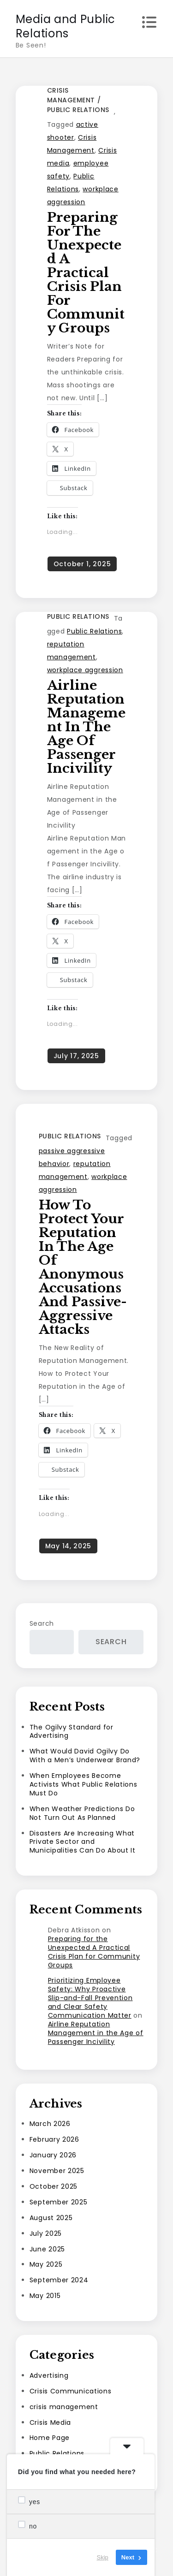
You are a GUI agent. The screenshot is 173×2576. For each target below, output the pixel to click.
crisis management (71, 95)
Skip (102, 2557)
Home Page (50, 2437)
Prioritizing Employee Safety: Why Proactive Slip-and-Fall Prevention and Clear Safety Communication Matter (90, 1998)
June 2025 (47, 2249)
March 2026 (50, 2123)
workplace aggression (85, 670)
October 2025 (54, 2186)
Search (42, 1623)
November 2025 (57, 2170)
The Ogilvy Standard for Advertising (71, 1732)
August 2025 (51, 2217)
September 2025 (59, 2202)
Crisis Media (50, 2422)
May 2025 (46, 2264)
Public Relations (78, 109)
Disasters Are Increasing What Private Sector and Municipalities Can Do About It (83, 1842)
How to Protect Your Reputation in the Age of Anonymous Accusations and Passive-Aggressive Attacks (83, 1267)
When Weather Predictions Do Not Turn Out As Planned (82, 1813)
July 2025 (46, 2233)
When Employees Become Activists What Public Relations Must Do (83, 1784)
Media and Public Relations (65, 26)
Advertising (49, 2375)
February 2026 (54, 2139)
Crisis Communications (71, 2391)
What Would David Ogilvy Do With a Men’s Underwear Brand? (85, 1756)
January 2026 (53, 2155)
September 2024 (59, 2280)
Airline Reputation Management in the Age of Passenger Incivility (86, 726)
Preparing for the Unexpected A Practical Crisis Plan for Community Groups (86, 272)
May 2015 (45, 2295)
